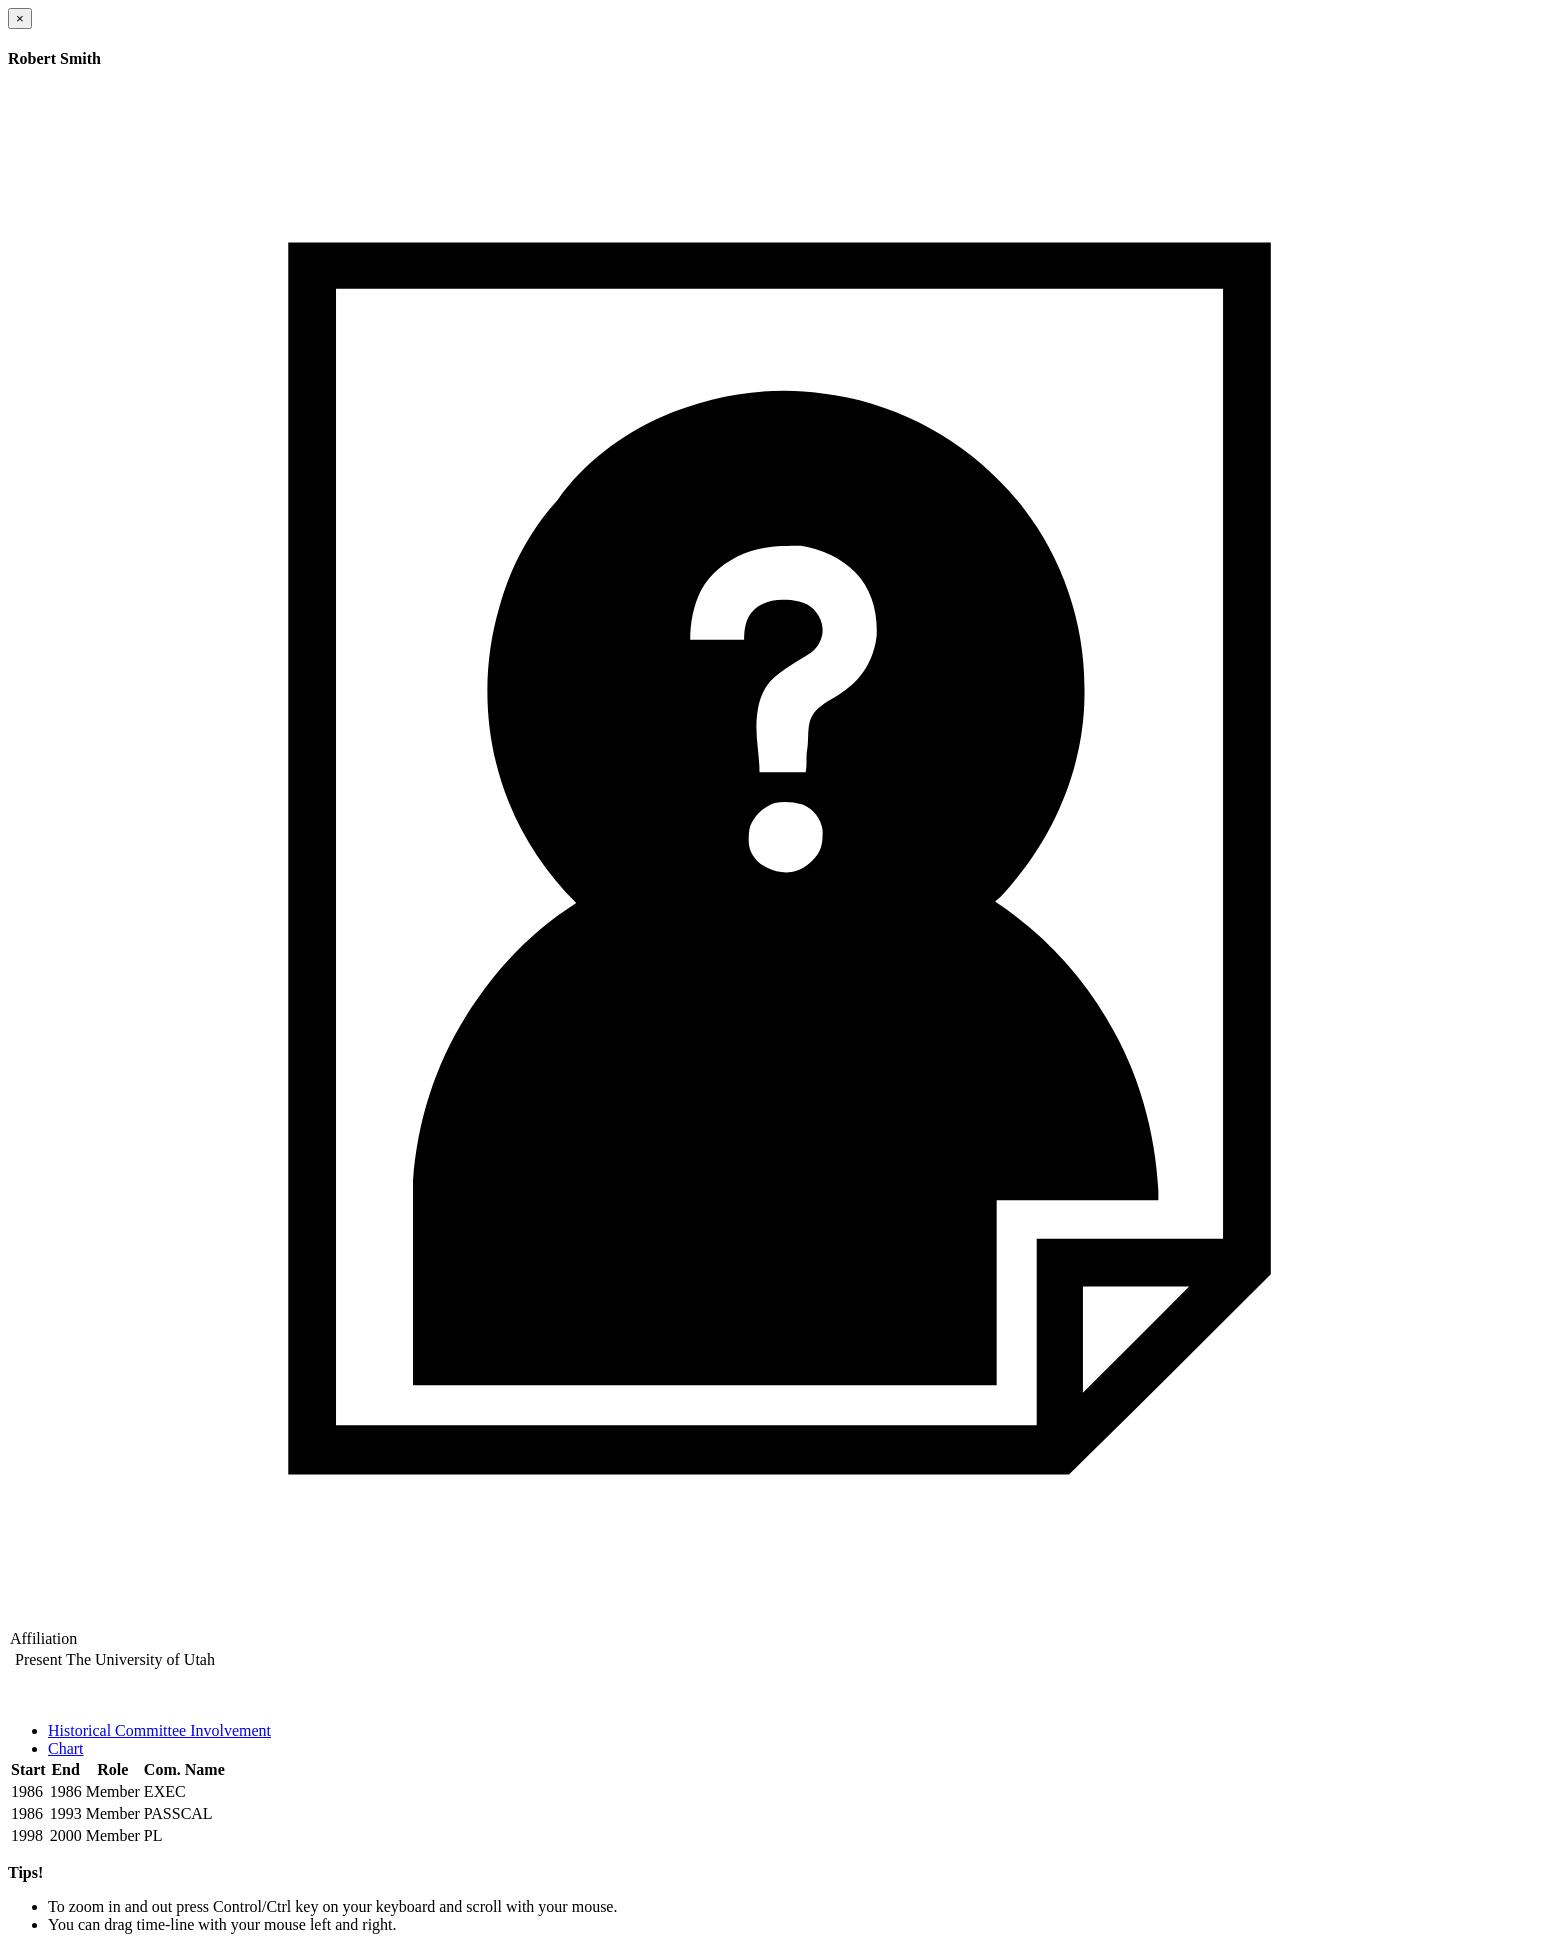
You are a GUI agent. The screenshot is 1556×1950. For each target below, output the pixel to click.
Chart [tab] (66, 1748)
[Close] (20, 18)
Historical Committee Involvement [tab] (159, 1730)
